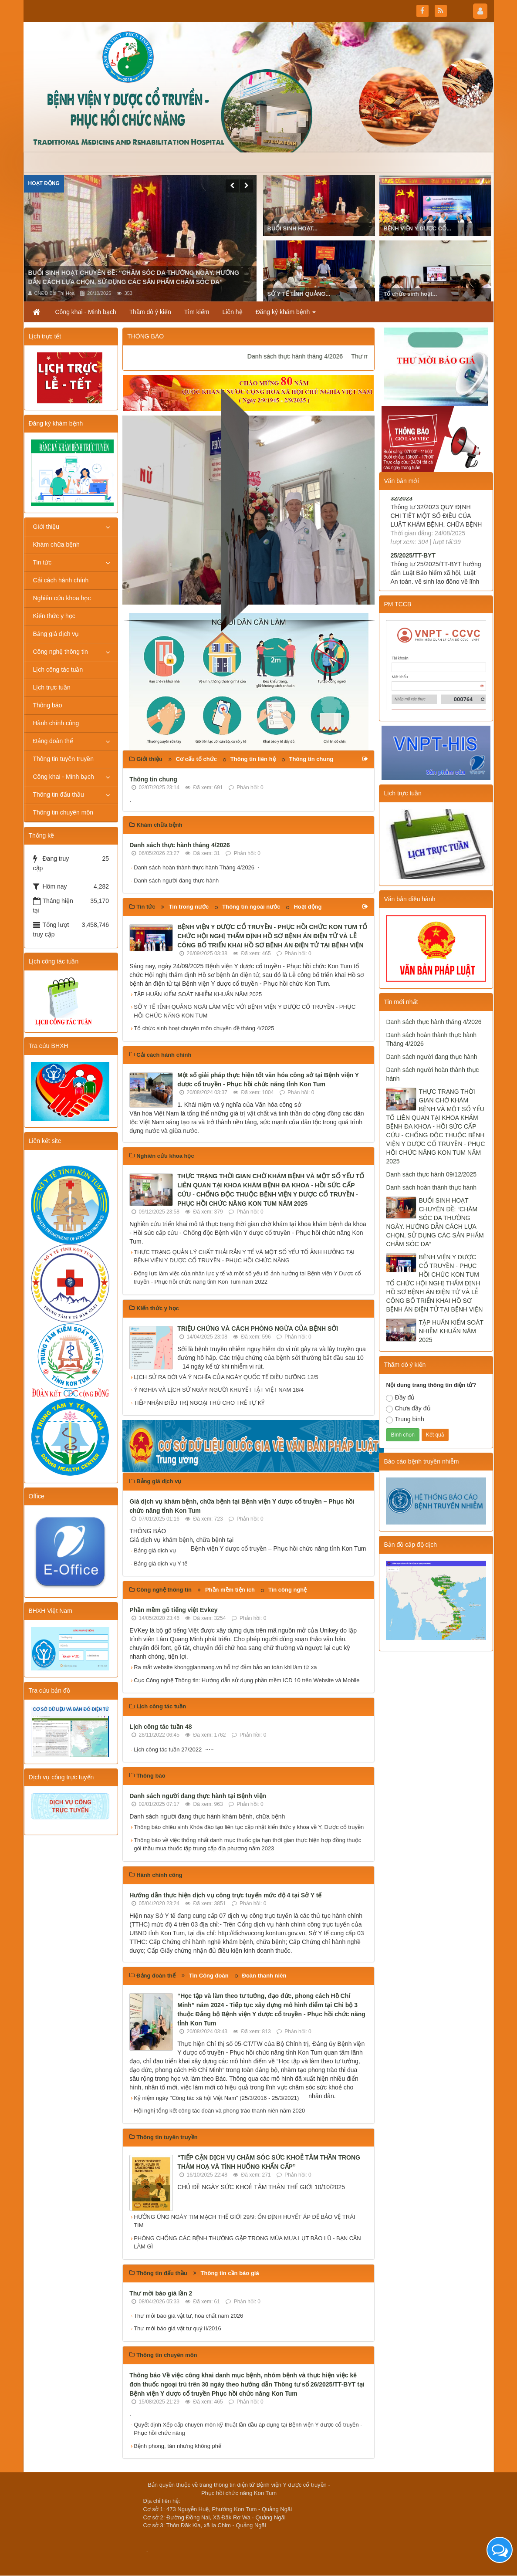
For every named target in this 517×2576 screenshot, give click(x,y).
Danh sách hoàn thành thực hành (431, 1187)
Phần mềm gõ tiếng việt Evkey (173, 1609)
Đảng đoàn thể (53, 740)
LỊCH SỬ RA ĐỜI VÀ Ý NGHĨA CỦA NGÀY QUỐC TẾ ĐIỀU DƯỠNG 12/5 (226, 1377)
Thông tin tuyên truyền (63, 758)
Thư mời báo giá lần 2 (160, 2293)
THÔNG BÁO (145, 336)
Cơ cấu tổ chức (196, 759)
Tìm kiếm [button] (197, 311)
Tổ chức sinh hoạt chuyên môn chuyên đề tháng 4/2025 (204, 1028)
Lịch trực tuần (52, 687)
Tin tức (42, 562)
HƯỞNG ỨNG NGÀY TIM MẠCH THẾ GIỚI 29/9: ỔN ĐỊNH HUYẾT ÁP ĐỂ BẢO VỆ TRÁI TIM (244, 2221)
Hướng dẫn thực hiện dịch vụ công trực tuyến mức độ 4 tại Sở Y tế (225, 1895)
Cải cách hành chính (61, 580)
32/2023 (401, 516)
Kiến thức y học (54, 615)
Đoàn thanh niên (264, 1975)
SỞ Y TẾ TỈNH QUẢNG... (299, 294)
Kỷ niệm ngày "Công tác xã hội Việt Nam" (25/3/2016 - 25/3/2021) (216, 2098)
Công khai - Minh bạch (63, 776)
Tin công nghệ (287, 1589)
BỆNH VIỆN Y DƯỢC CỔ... (417, 228)
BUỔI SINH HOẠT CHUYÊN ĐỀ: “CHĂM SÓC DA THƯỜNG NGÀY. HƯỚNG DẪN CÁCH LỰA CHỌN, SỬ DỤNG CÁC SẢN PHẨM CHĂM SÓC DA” (434, 1222)
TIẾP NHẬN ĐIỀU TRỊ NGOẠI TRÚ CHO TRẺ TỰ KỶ (199, 1403)
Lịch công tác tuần (58, 669)
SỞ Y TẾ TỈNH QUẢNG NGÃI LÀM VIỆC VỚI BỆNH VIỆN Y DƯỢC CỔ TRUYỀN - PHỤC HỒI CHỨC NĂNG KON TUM (244, 1011)
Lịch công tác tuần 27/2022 (168, 1749)
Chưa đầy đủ (408, 1409)
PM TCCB (397, 604)
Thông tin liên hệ (253, 759)
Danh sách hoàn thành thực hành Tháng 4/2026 (194, 867)
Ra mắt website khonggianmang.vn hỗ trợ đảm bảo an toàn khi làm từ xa (225, 1667)
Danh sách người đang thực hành (176, 880)
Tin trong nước (189, 906)
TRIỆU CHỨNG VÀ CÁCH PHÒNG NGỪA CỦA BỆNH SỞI (257, 1328)
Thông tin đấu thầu (58, 794)
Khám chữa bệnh (56, 544)
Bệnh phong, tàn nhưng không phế (177, 2446)
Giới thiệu (46, 526)
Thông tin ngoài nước (251, 906)
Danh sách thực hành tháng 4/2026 (314, 356)
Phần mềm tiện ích (230, 1589)
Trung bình (405, 1419)
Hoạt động (44, 183)
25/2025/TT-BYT (413, 573)
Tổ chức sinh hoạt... (410, 294)
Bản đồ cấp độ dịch (410, 1544)
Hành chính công (56, 723)
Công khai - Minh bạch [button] (85, 311)
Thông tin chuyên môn (63, 812)
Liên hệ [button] (233, 311)
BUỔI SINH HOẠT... (292, 228)
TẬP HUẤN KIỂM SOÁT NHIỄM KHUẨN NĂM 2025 (198, 994)
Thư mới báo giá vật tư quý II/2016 (177, 2328)
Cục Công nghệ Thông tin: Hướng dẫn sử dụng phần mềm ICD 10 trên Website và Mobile (246, 1680)
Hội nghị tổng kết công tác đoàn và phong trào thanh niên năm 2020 (219, 2110)
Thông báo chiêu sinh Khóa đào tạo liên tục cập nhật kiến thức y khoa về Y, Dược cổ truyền (249, 1827)
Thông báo (47, 705)
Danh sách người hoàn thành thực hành (432, 1074)
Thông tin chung (311, 759)
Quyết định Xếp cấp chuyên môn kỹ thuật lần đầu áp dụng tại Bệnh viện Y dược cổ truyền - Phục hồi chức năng (248, 2429)
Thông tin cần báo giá (230, 2273)
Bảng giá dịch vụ (155, 1550)
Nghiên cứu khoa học (62, 598)
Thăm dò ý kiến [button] (150, 311)
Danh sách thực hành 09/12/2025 (431, 1174)
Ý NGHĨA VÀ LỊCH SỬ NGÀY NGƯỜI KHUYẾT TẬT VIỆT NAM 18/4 (219, 1389)
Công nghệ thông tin (60, 651)
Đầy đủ (400, 1398)
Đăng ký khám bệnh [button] (286, 314)
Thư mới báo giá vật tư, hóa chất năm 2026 (188, 2315)
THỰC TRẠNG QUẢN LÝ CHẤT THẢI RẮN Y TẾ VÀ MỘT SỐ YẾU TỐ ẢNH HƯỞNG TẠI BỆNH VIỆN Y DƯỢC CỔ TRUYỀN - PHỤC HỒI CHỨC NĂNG (244, 1256)
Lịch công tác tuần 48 (160, 1726)
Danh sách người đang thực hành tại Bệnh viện (197, 1795)
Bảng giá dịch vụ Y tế (160, 1563)
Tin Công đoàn (209, 1975)
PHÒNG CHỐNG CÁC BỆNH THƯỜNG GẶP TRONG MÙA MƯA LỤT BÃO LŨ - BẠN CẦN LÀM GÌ (247, 2242)
